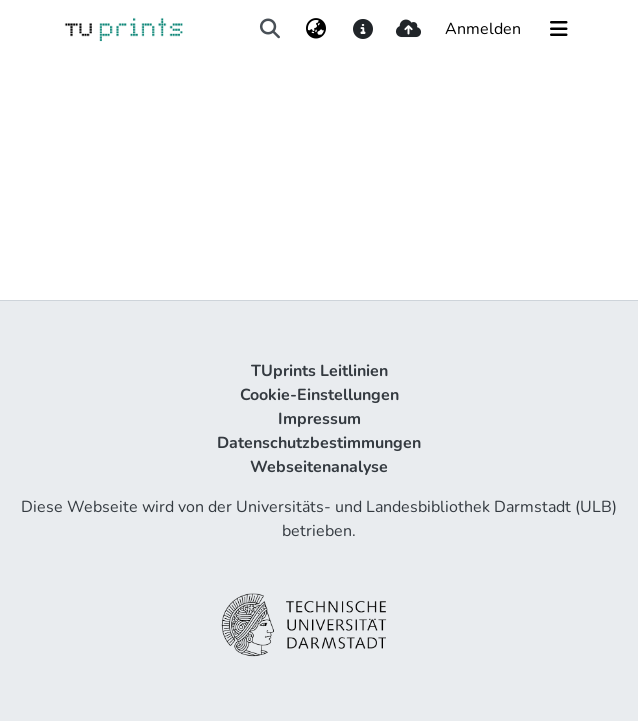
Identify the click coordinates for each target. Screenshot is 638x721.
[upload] (408, 29)
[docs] (362, 29)
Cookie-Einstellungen (319, 395)
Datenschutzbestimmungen (319, 443)
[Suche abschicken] (269, 29)
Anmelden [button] (484, 29)
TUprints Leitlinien (319, 371)
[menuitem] (316, 29)
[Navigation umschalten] (559, 29)
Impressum (319, 419)
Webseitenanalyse (319, 467)
